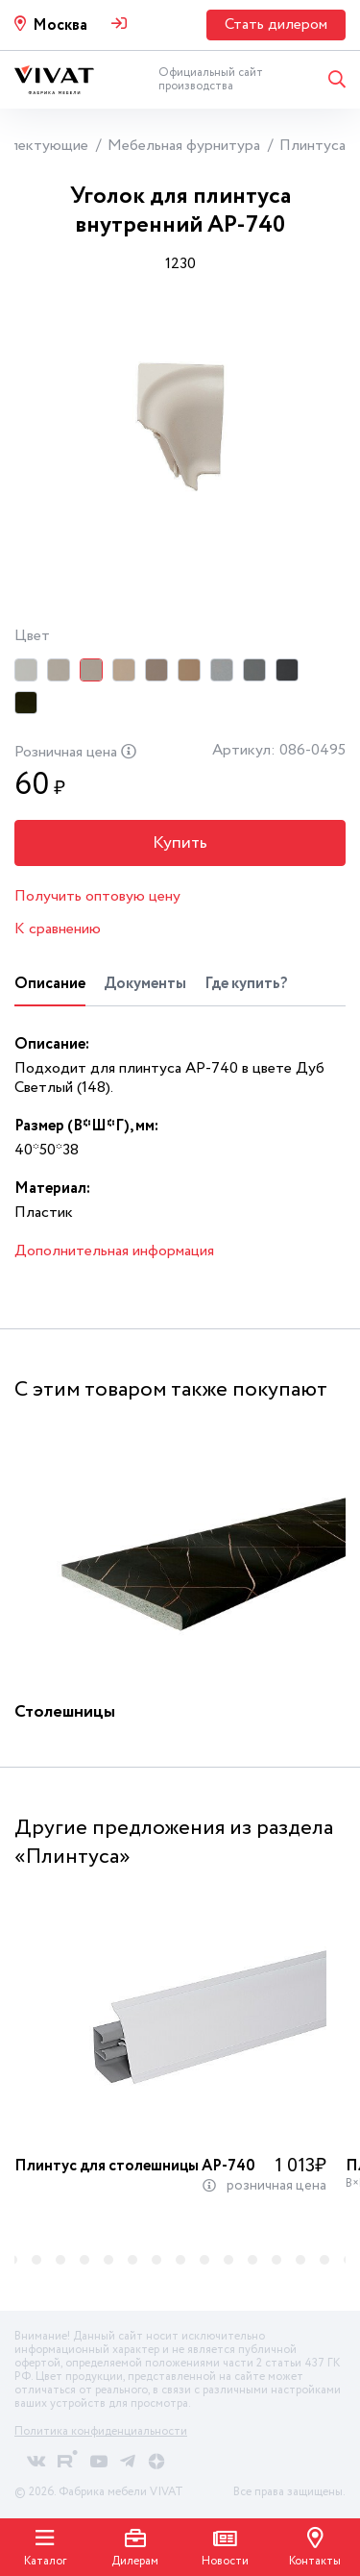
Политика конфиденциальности (100, 2431)
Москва (60, 25)
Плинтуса (312, 146)
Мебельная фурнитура (184, 146)
